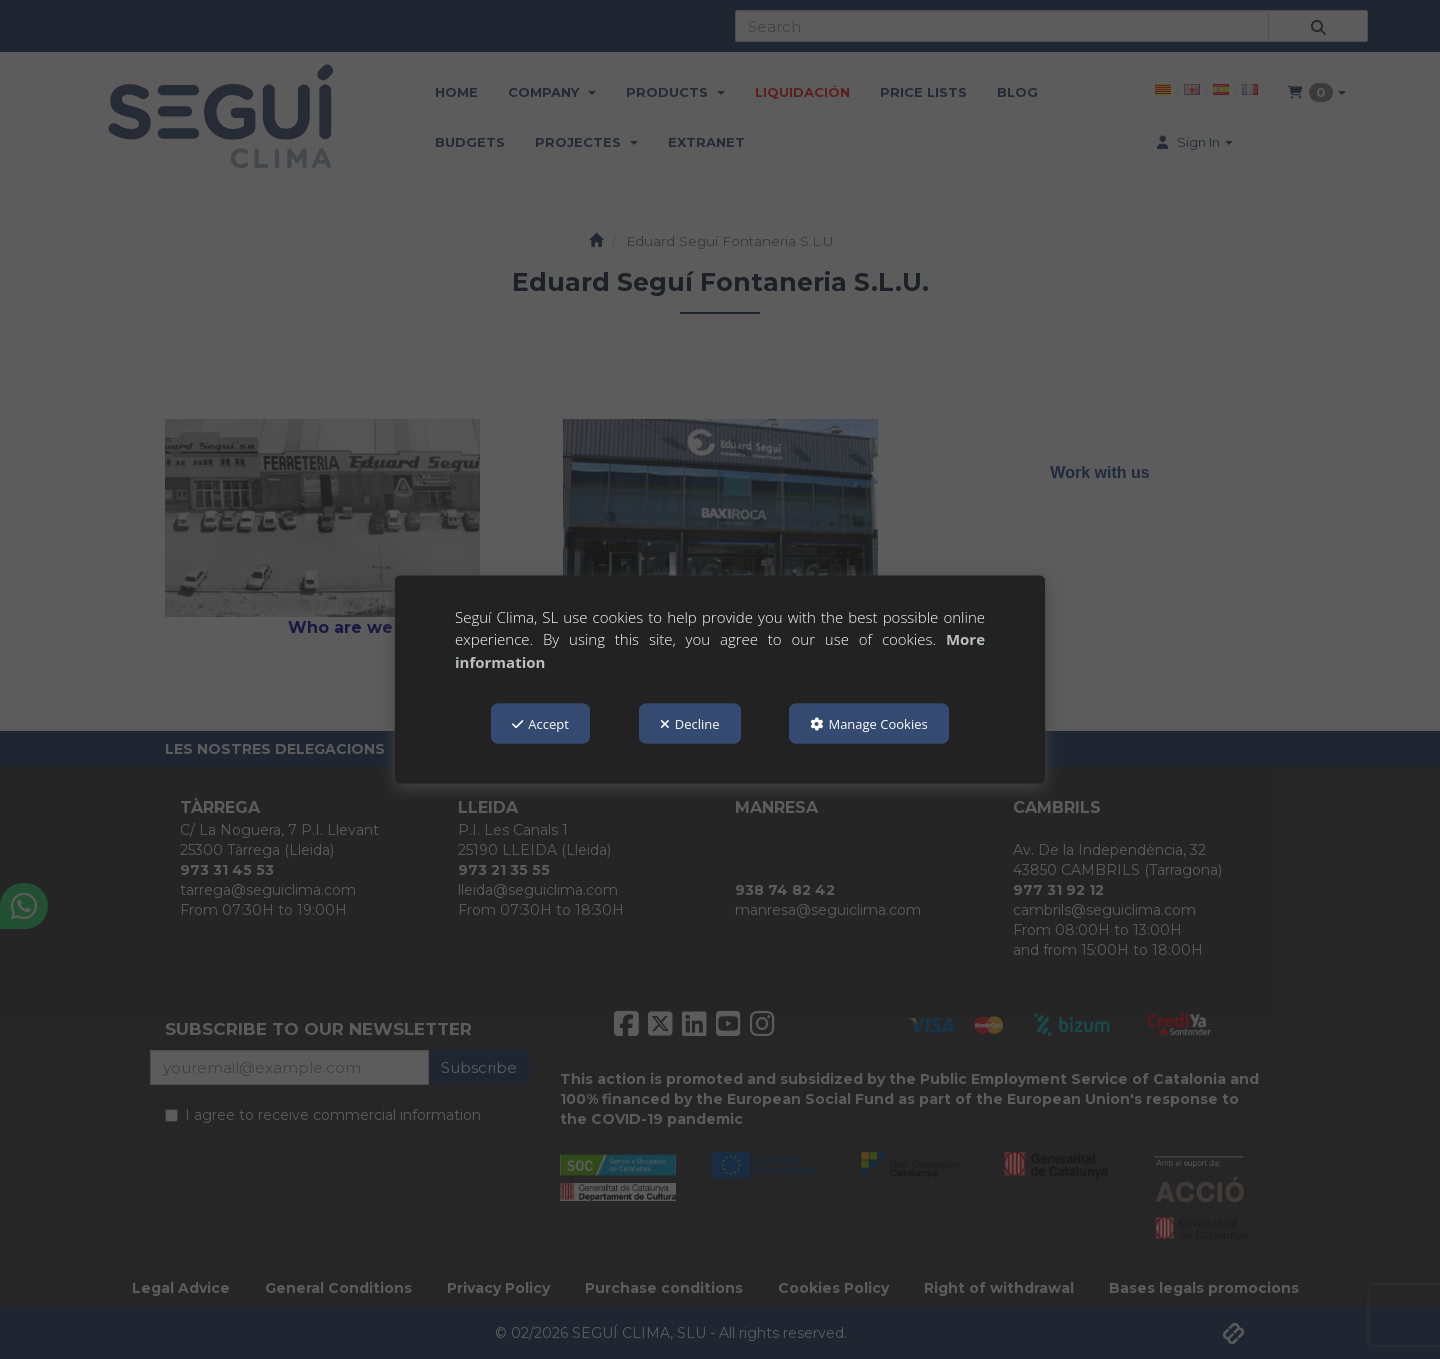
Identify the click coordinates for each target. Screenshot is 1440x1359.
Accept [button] (540, 724)
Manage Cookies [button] (868, 724)
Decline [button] (690, 724)
